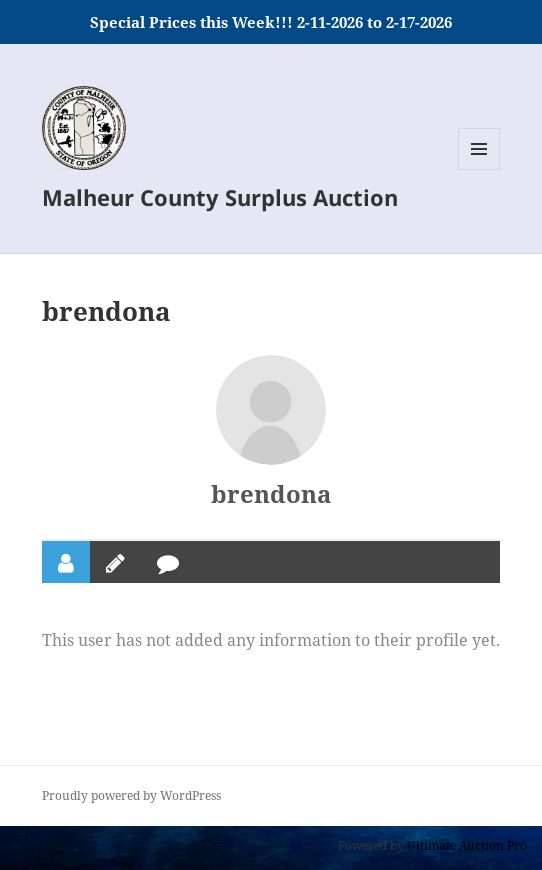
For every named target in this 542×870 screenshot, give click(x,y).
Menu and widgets (479, 169)
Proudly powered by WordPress (131, 795)
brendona (271, 493)
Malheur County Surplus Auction (220, 197)
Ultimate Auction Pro (467, 845)
